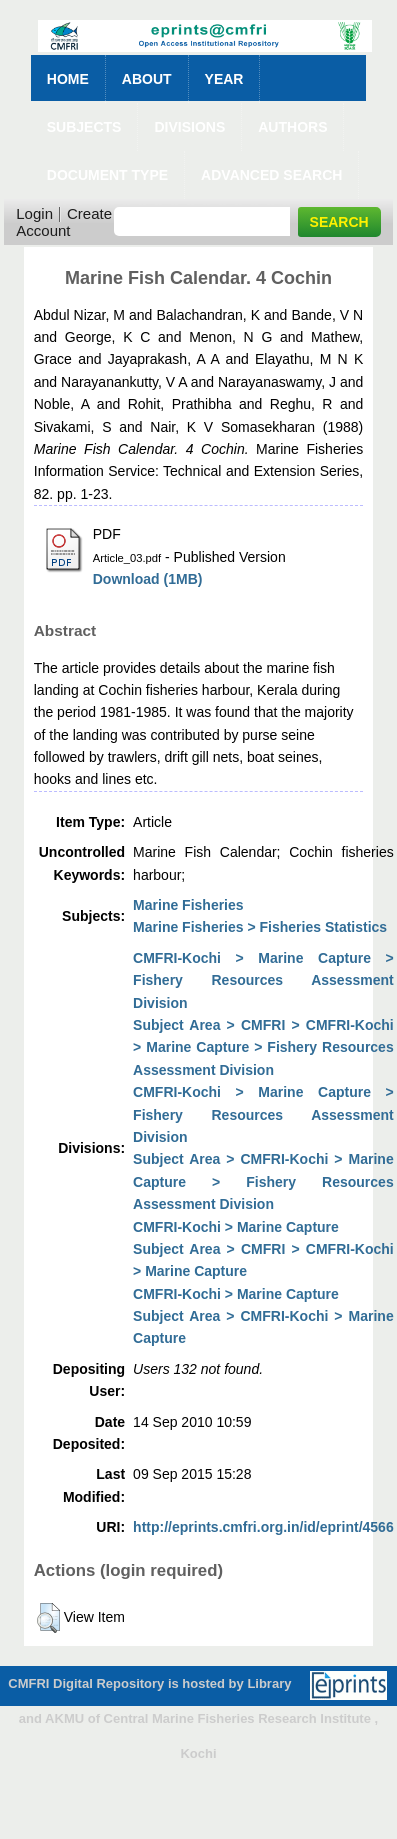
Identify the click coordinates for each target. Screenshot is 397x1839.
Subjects (84, 127)
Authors (292, 127)
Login (34, 213)
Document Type (107, 175)
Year (224, 79)
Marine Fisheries (188, 905)
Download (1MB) (148, 579)
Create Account (64, 222)
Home (68, 79)
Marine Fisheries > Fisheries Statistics (260, 927)
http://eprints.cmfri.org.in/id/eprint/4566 (263, 1527)
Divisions (189, 127)
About (147, 79)
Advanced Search (271, 175)
